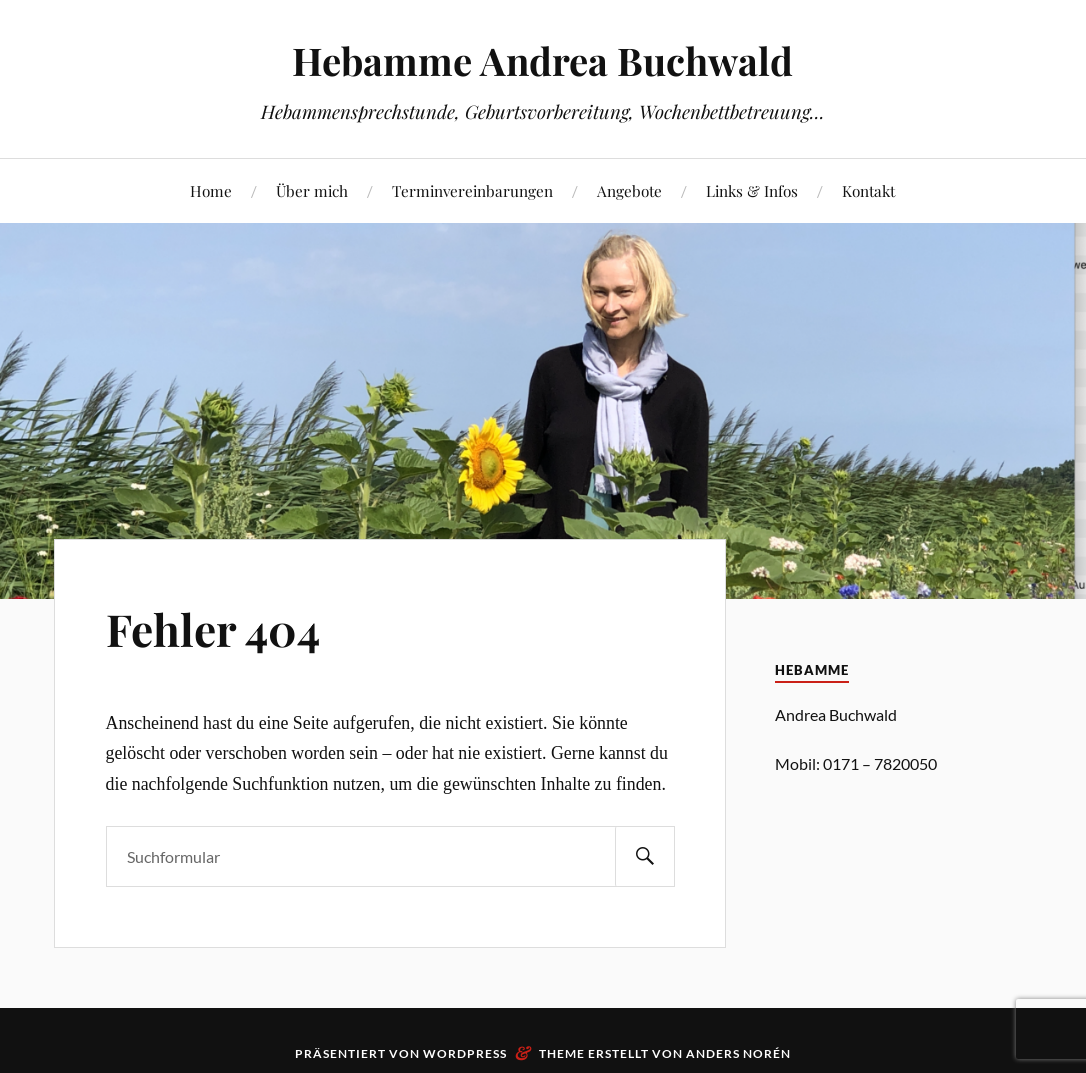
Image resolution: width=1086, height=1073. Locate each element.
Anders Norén (738, 1053)
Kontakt (868, 190)
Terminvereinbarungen (472, 190)
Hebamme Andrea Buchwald (542, 60)
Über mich (312, 190)
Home (211, 190)
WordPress (465, 1053)
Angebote (629, 190)
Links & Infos (752, 190)
